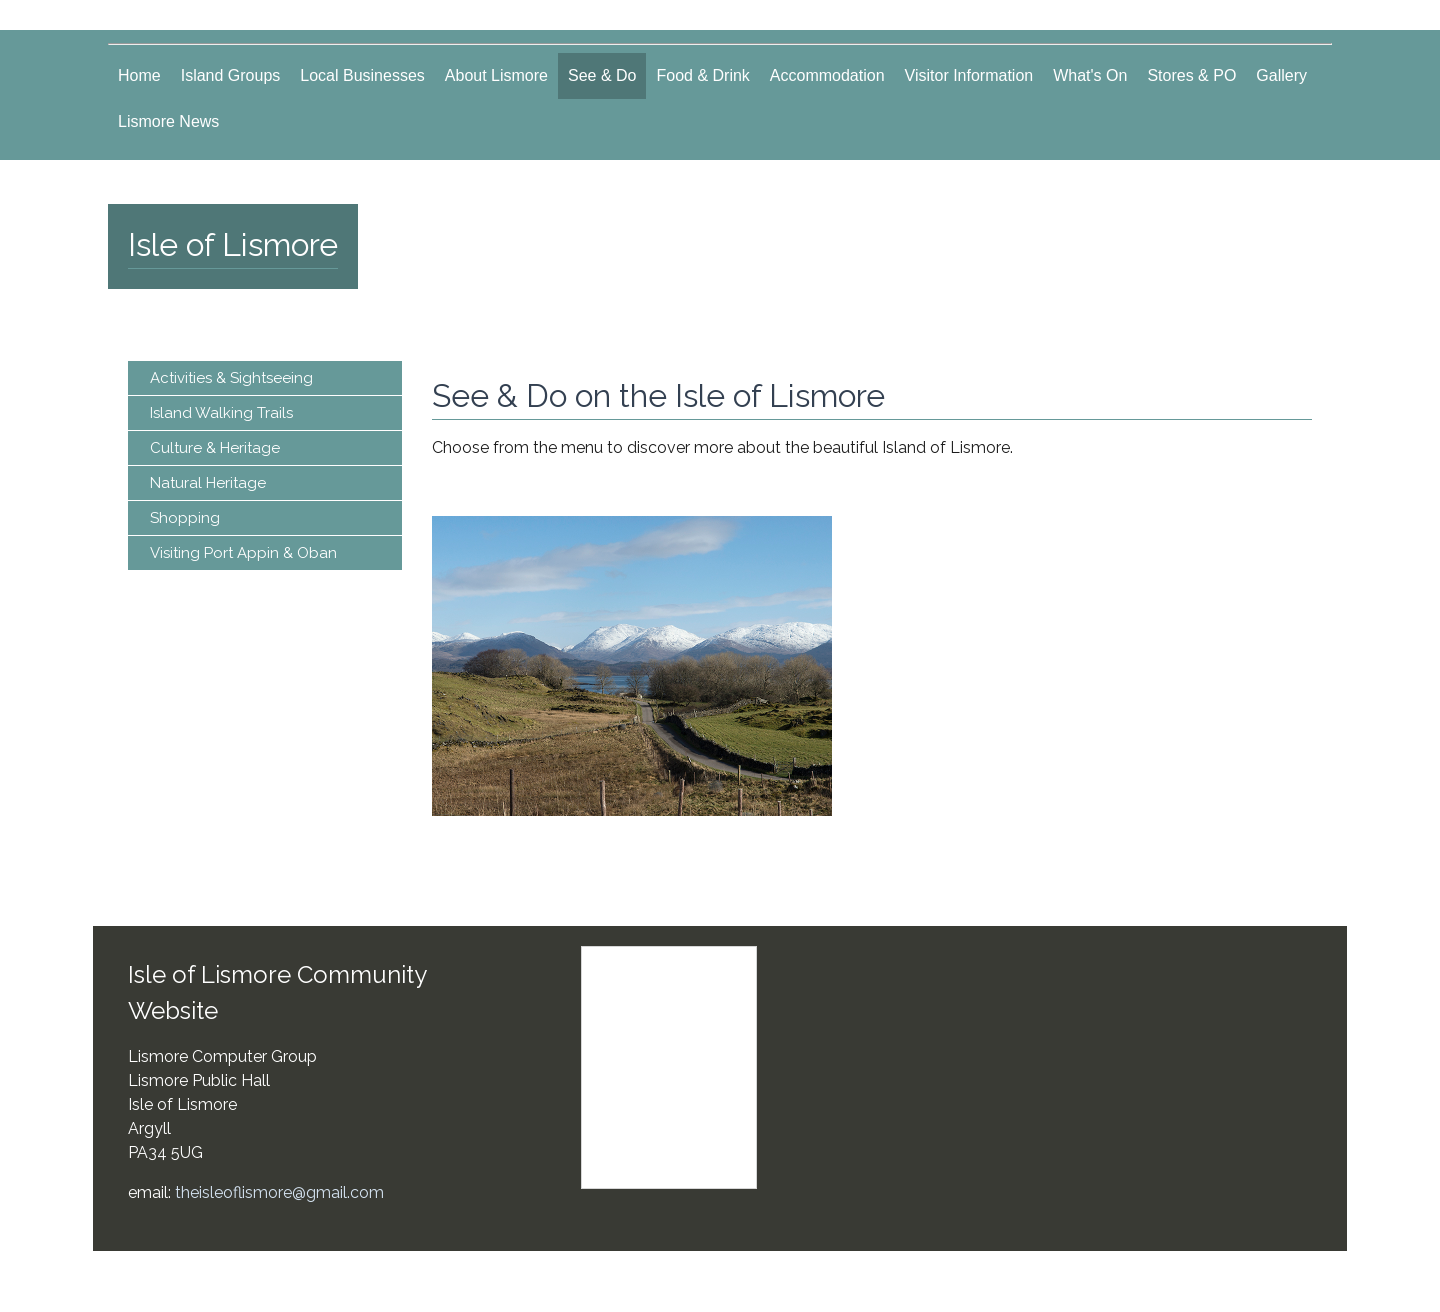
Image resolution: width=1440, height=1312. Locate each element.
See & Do (602, 75)
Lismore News (168, 121)
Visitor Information (969, 75)
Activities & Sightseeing (231, 378)
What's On (1090, 75)
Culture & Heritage (215, 448)
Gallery (1281, 75)
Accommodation (827, 75)
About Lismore (496, 75)
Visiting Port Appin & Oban (243, 553)
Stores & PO (1191, 75)
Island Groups (231, 75)
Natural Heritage (208, 483)
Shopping (185, 518)
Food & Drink (702, 75)
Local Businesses (362, 75)
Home (139, 75)
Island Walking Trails (221, 413)
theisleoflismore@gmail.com (279, 1192)
